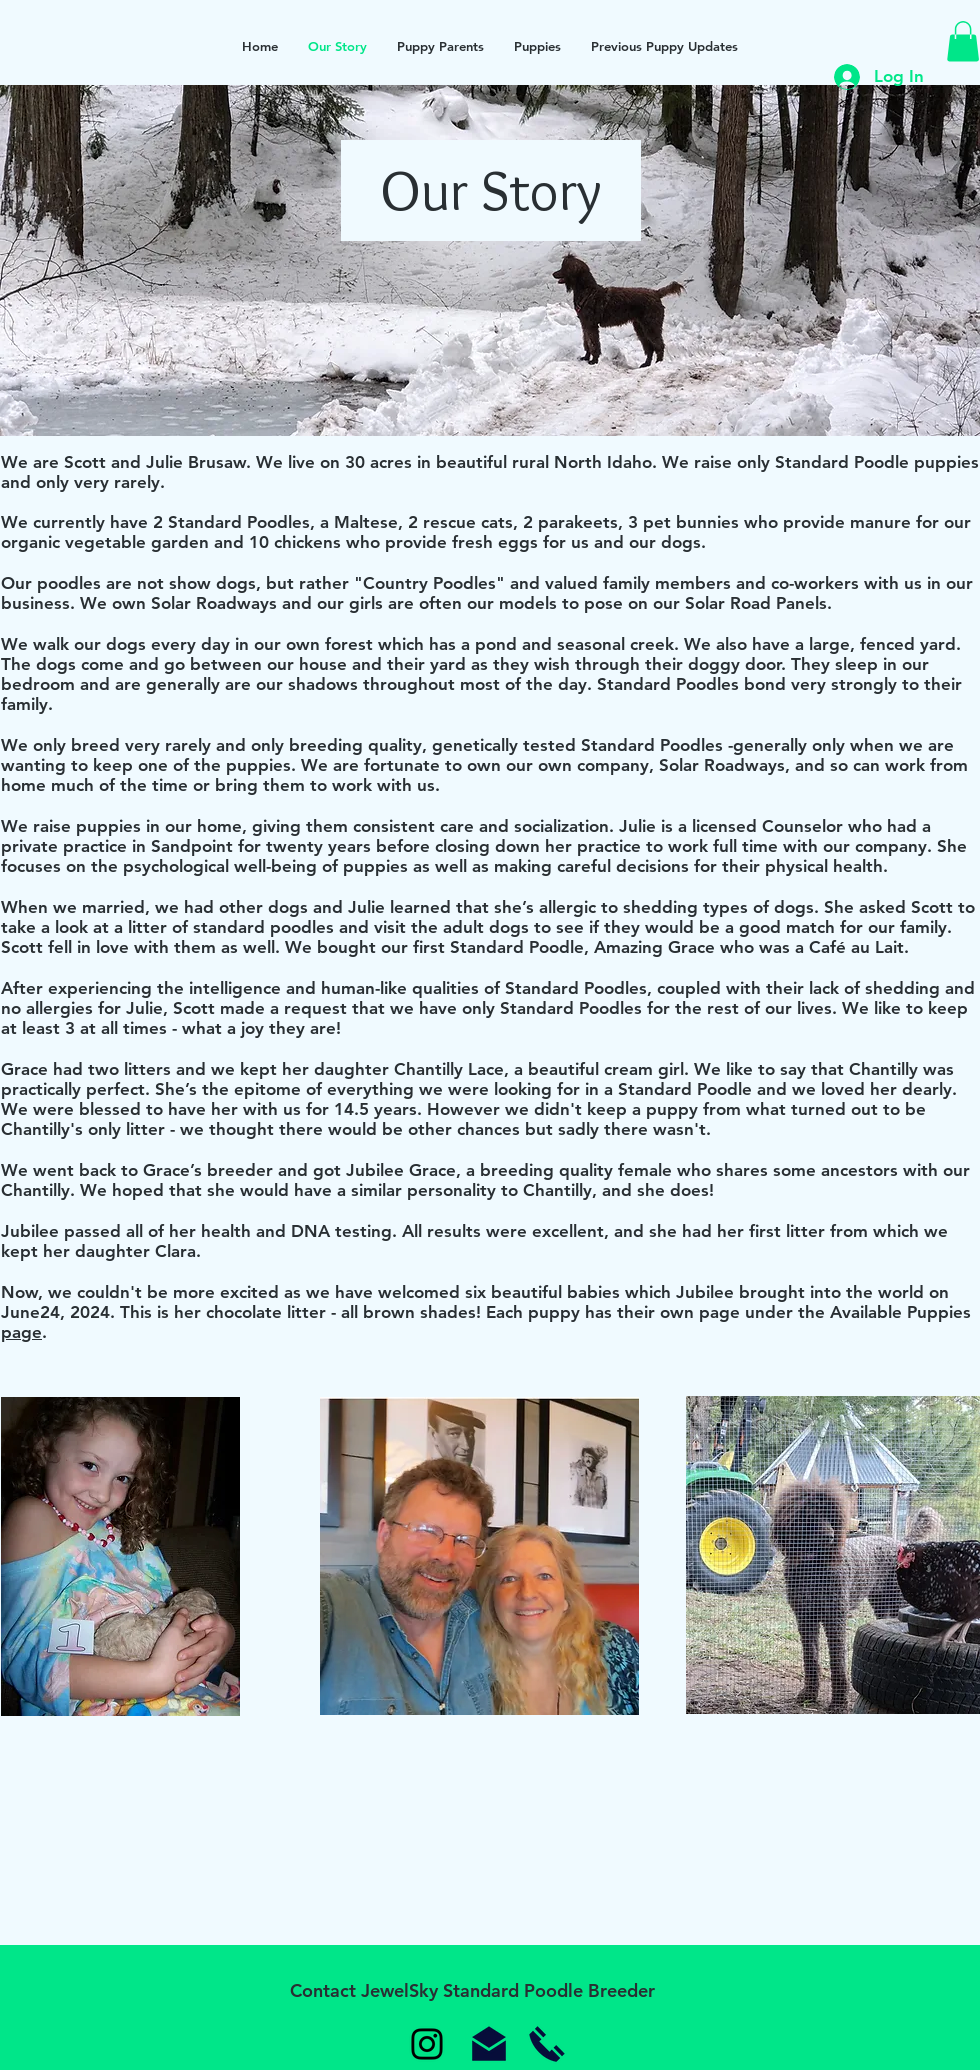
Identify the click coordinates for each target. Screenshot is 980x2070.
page (21, 1332)
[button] (963, 41)
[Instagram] (427, 2044)
